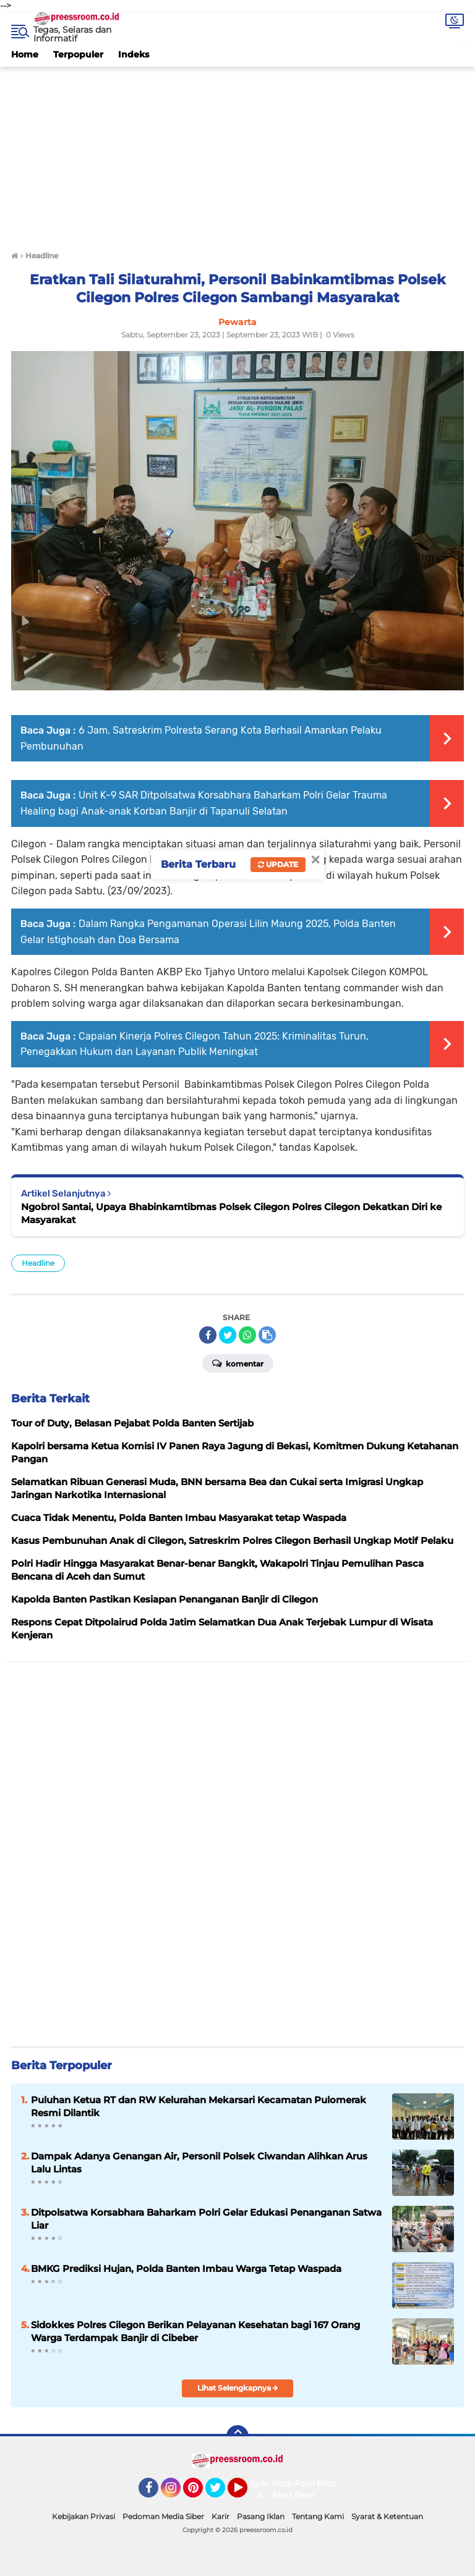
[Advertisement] (237, 153)
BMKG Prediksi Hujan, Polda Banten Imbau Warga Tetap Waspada (186, 2268)
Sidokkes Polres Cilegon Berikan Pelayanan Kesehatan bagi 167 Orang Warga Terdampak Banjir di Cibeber (195, 2331)
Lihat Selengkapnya (237, 2387)
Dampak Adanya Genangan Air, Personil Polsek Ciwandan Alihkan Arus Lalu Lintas (199, 2162)
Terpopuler (78, 54)
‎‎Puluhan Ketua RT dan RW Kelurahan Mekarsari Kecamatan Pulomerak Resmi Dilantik (198, 2106)
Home (24, 54)
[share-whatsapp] (247, 1335)
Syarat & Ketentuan (387, 2516)
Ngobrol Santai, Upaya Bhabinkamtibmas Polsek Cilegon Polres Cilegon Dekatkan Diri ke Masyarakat (231, 1213)
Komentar (237, 1362)
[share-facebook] (207, 1335)
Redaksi (333, 2483)
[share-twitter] (227, 1335)
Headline (38, 1263)
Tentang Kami (318, 2516)
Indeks (133, 54)
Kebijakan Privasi (83, 2516)
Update (278, 864)
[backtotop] (237, 2436)
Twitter (220, 2493)
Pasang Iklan (261, 2516)
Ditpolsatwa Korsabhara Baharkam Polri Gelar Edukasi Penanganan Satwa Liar (206, 2218)
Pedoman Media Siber (163, 2516)
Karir (220, 2516)
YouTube (246, 2493)
